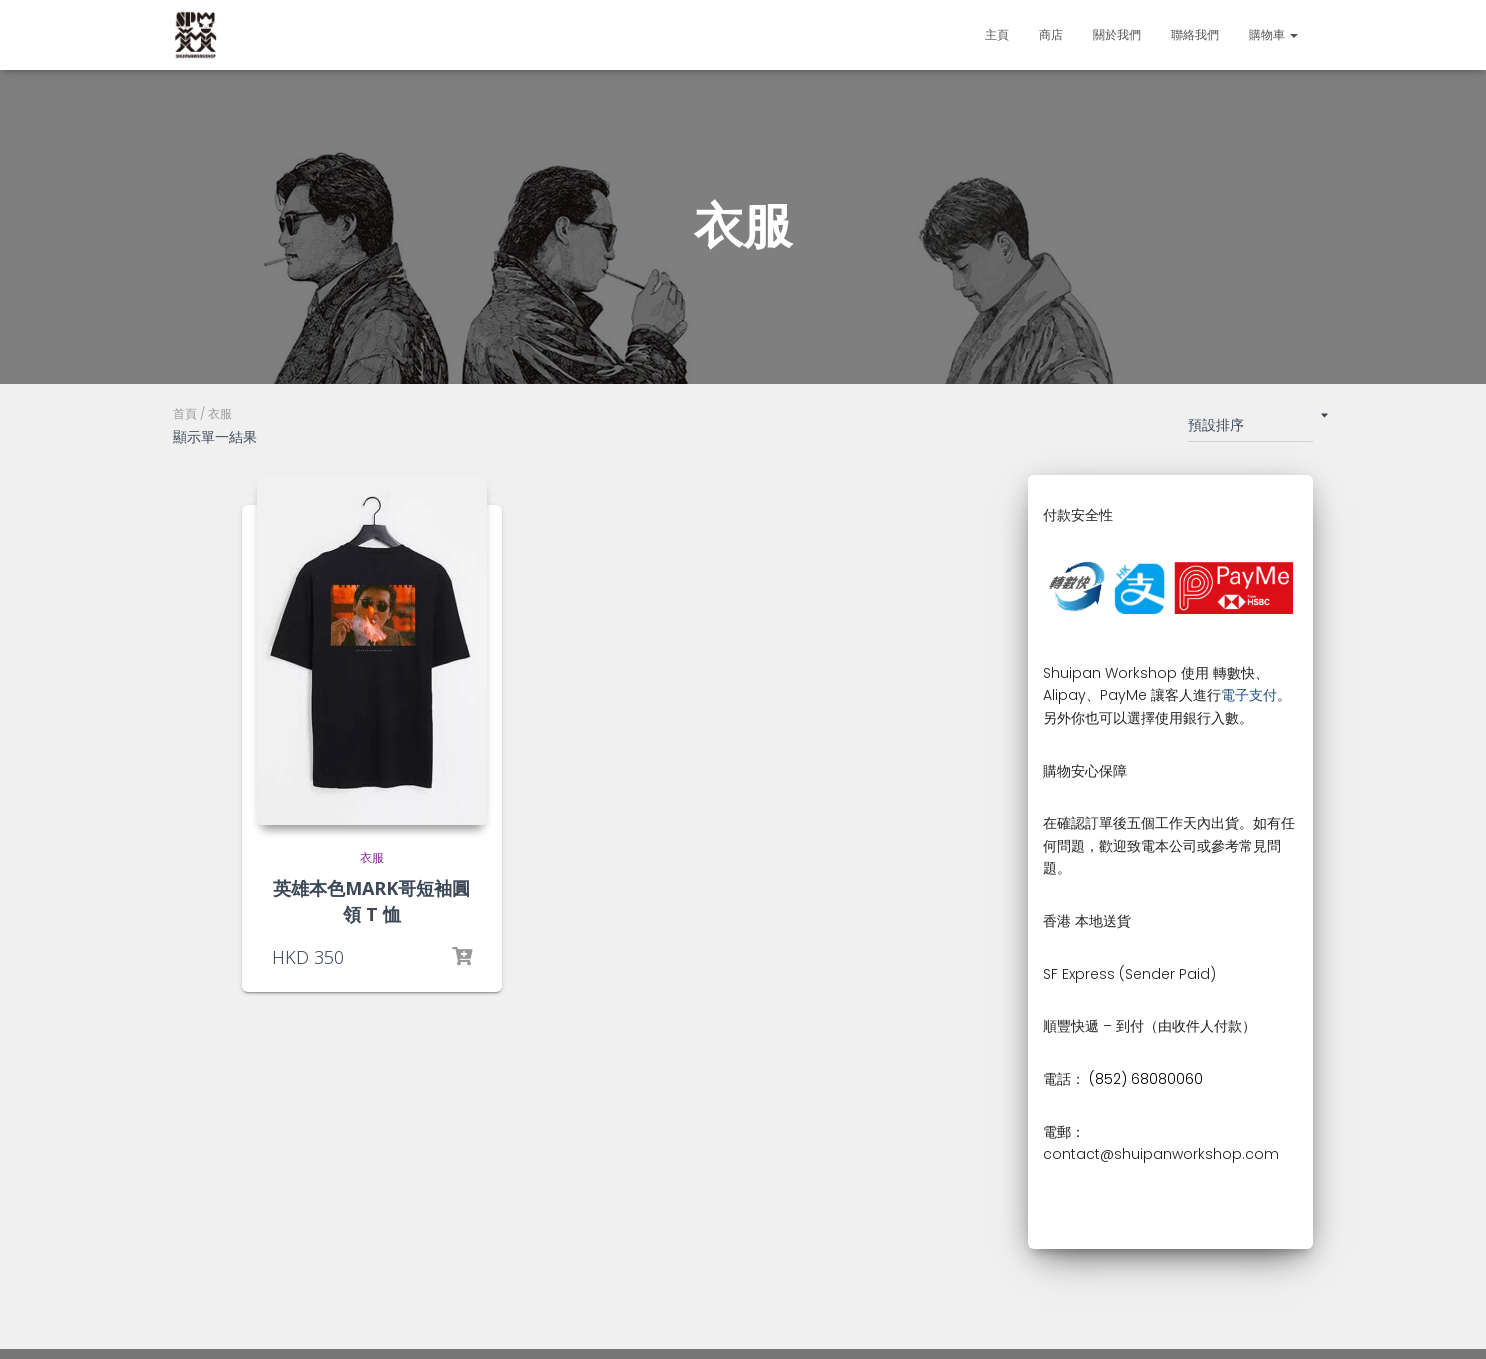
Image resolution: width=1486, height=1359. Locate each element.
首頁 (185, 413)
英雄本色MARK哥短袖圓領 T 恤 (371, 900)
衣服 (372, 857)
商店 (1051, 34)
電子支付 (1249, 695)
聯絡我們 (1195, 34)
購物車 (1273, 34)
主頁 (997, 34)
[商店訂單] (1250, 429)
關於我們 (1117, 34)
